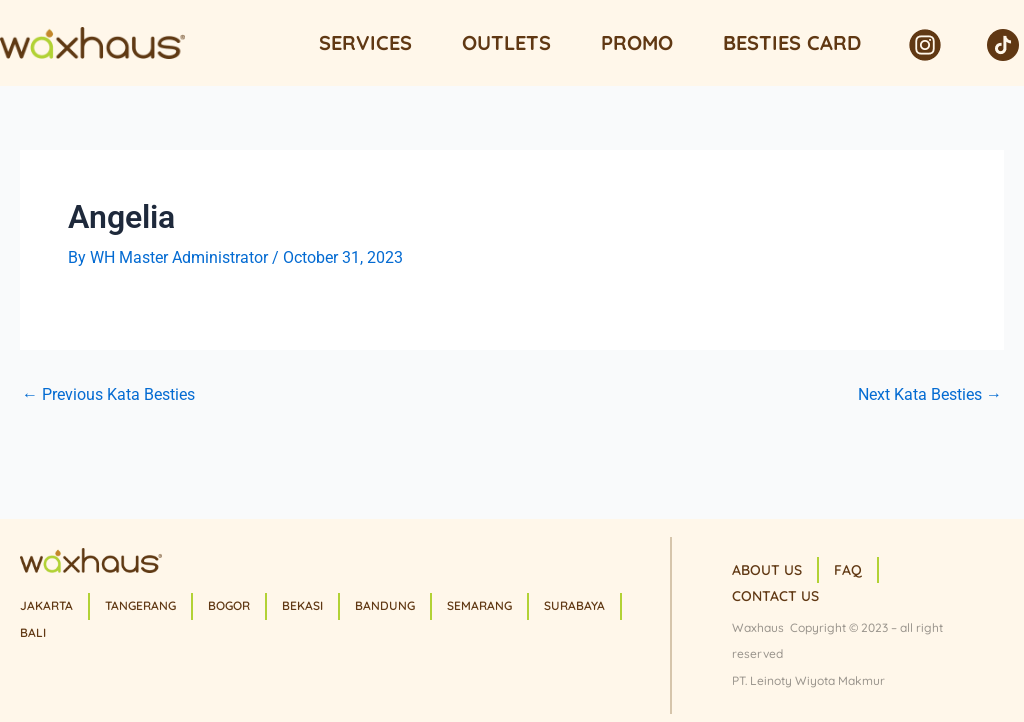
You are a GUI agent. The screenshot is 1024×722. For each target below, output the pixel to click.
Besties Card (792, 42)
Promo (637, 42)
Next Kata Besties (930, 395)
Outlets (506, 42)
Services (365, 42)
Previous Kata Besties (108, 395)
